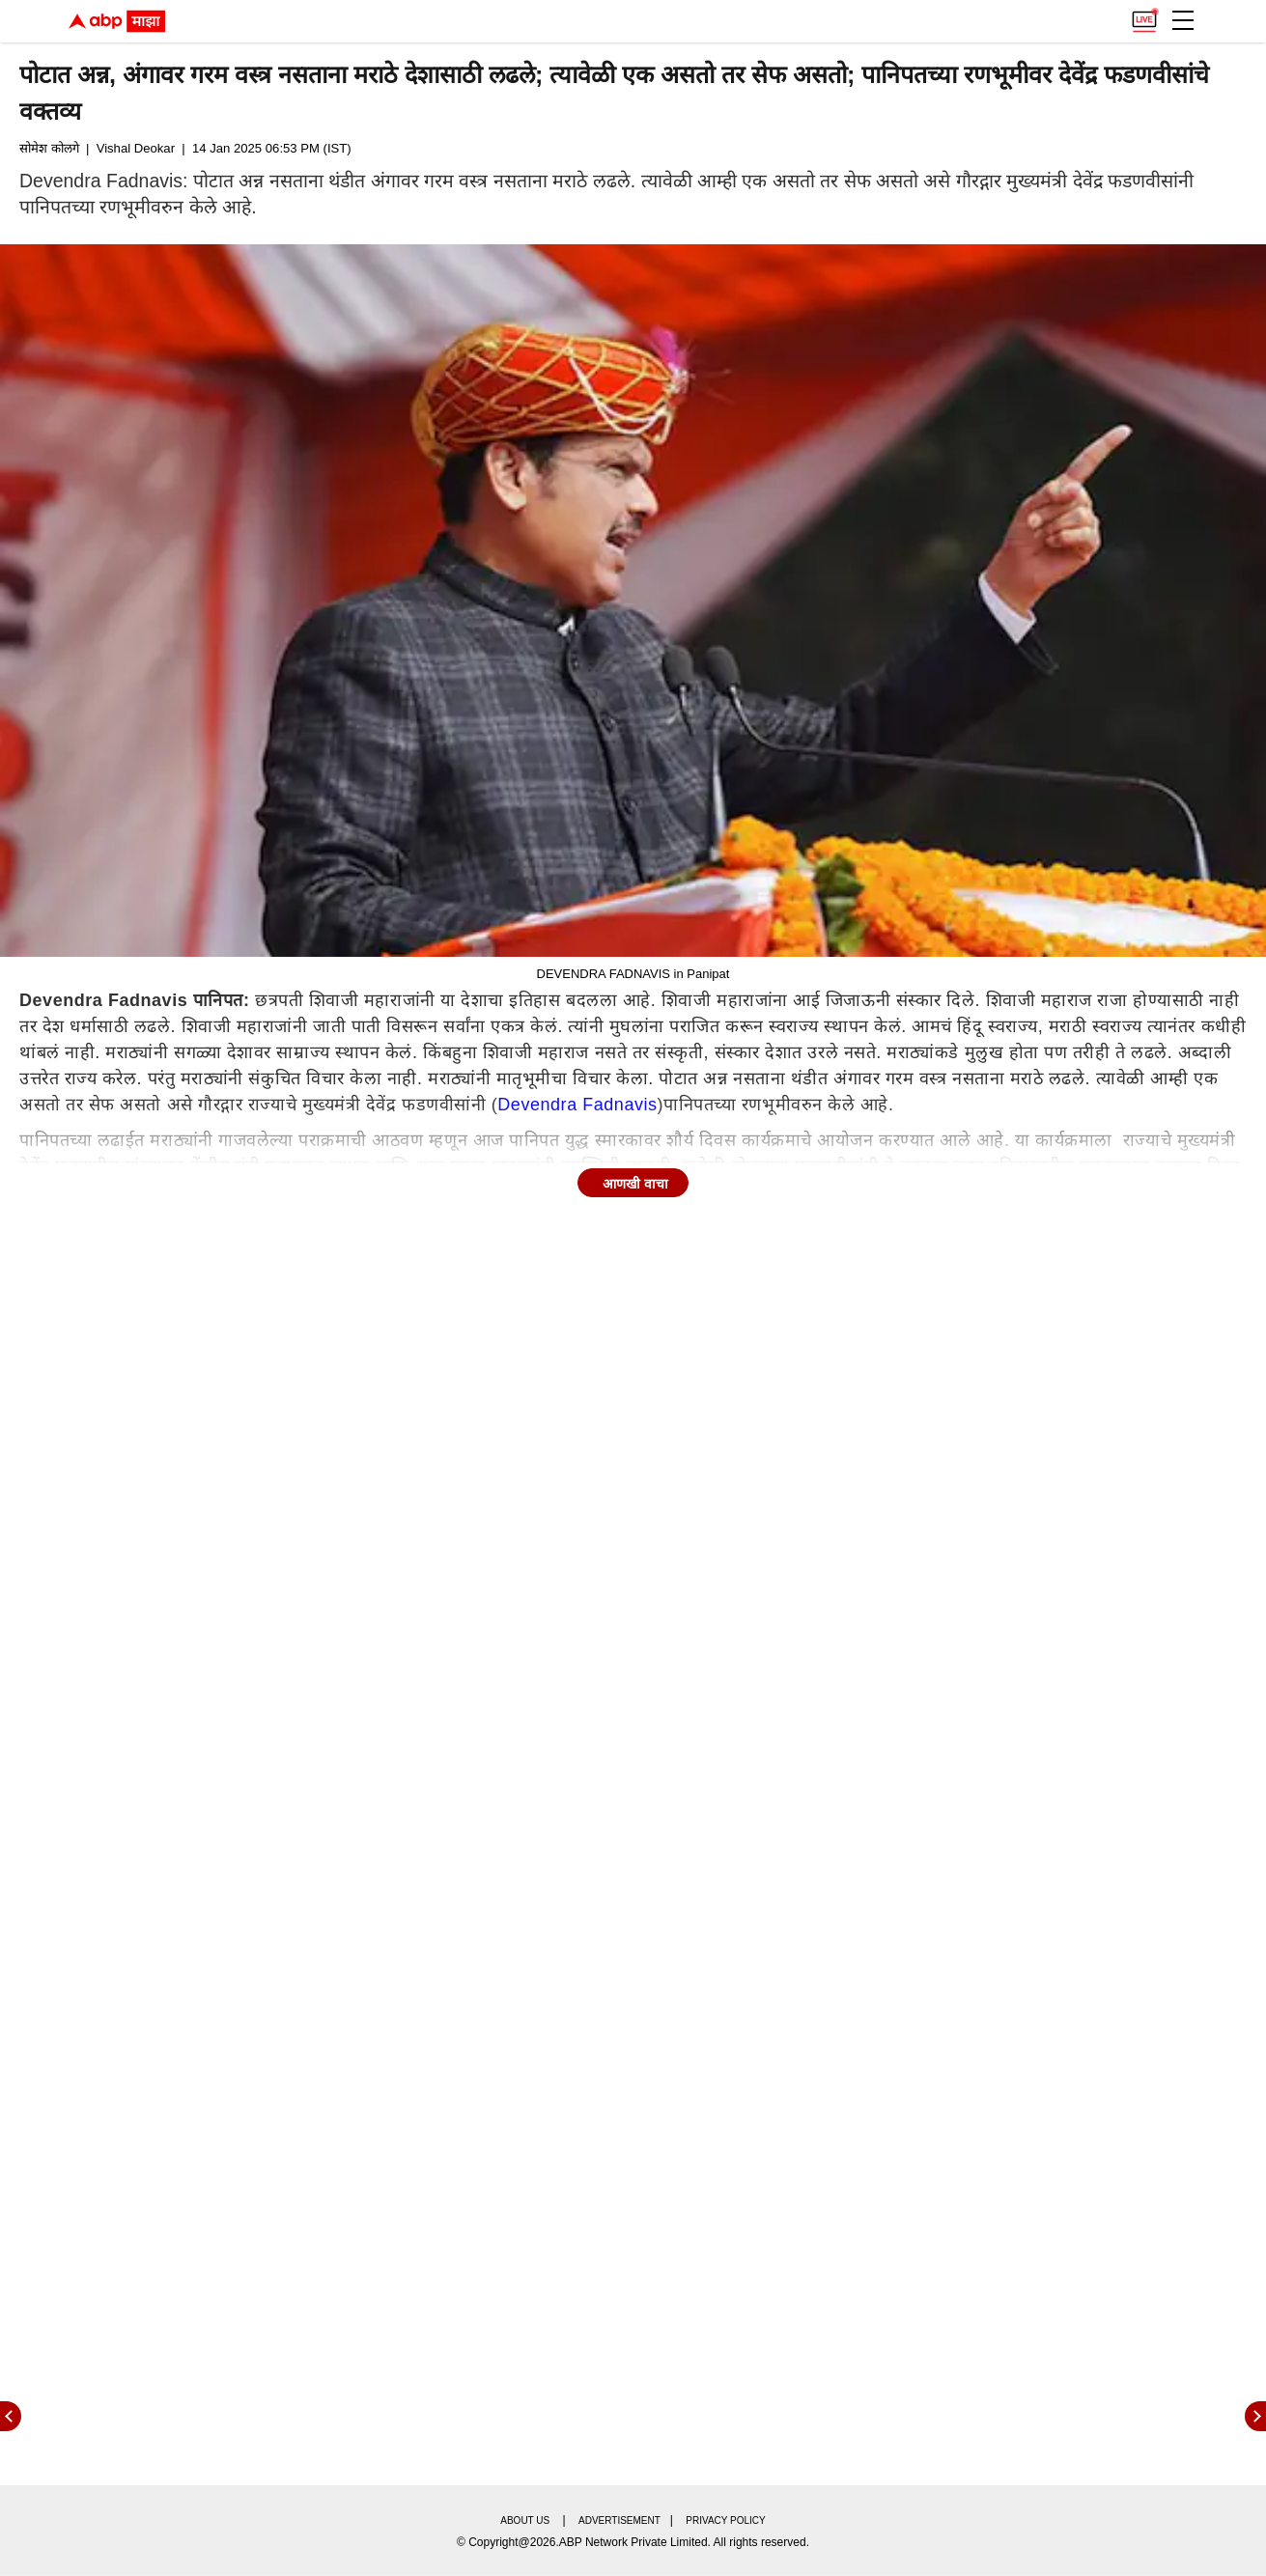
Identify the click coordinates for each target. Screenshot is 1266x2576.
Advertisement (619, 2520)
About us (524, 2520)
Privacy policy (725, 2520)
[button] (1183, 20)
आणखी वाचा (635, 1183)
